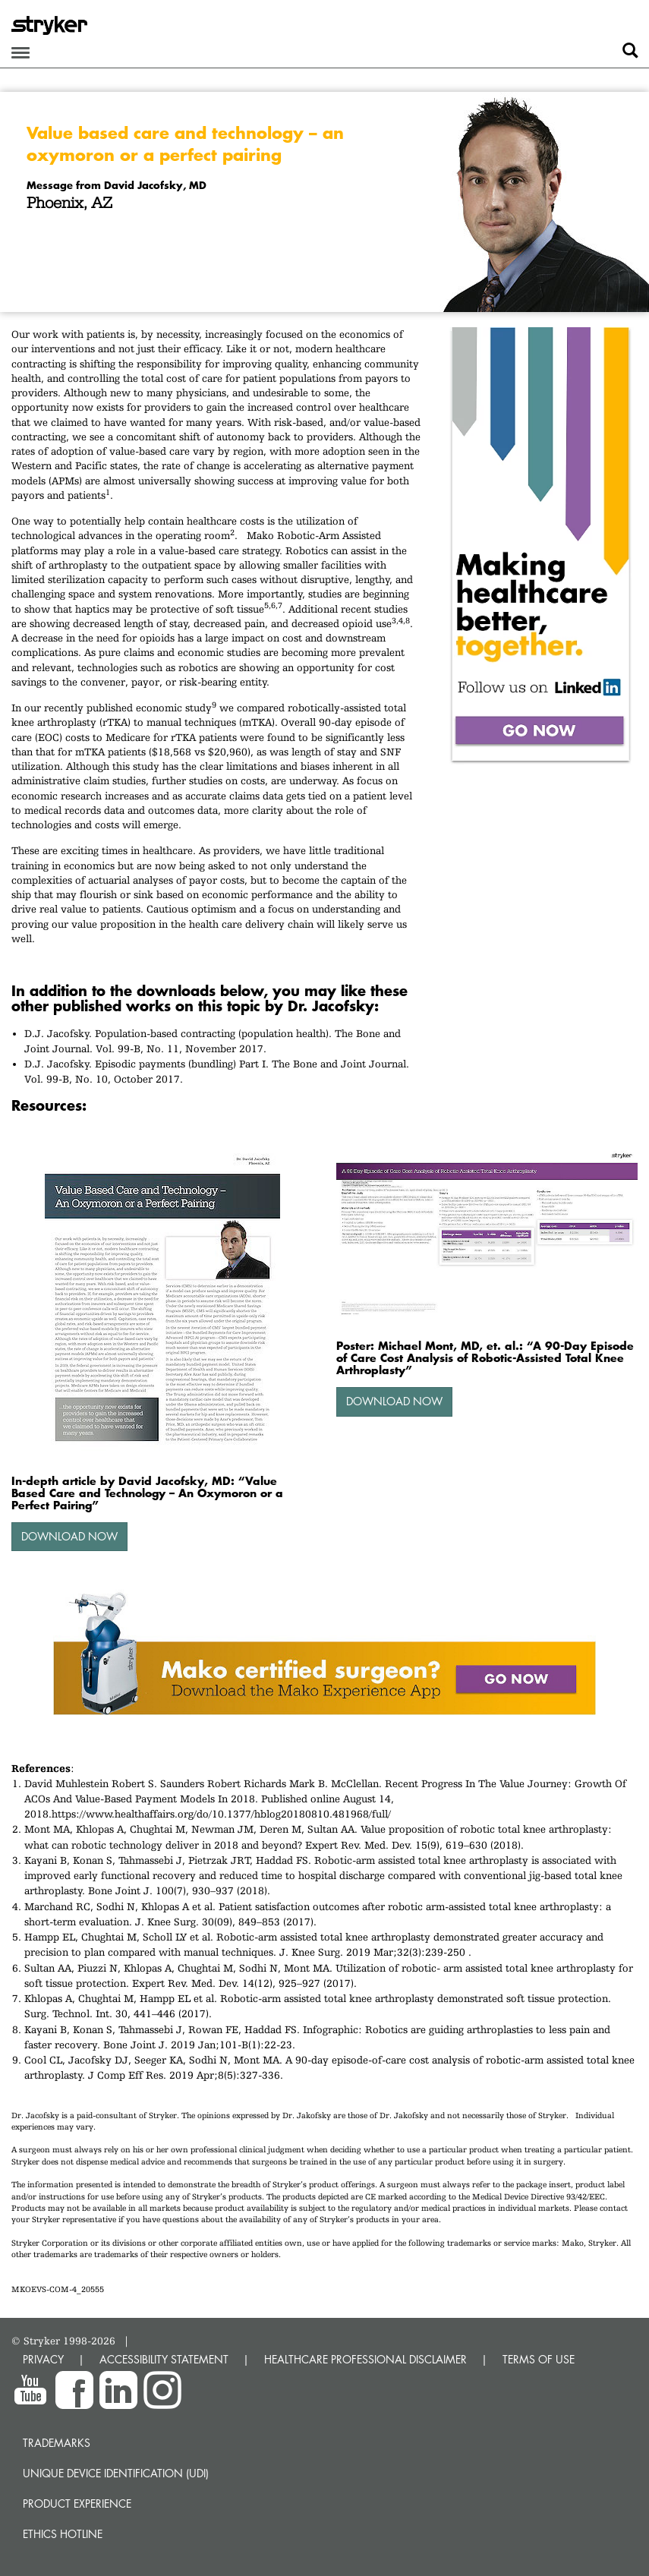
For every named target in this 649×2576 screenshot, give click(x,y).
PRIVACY (43, 2359)
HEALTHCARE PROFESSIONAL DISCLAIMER (365, 2359)
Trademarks (56, 2443)
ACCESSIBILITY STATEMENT (163, 2359)
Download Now (69, 1536)
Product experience (77, 2503)
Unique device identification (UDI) (116, 2473)
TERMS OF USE (539, 2359)
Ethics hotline (62, 2534)
